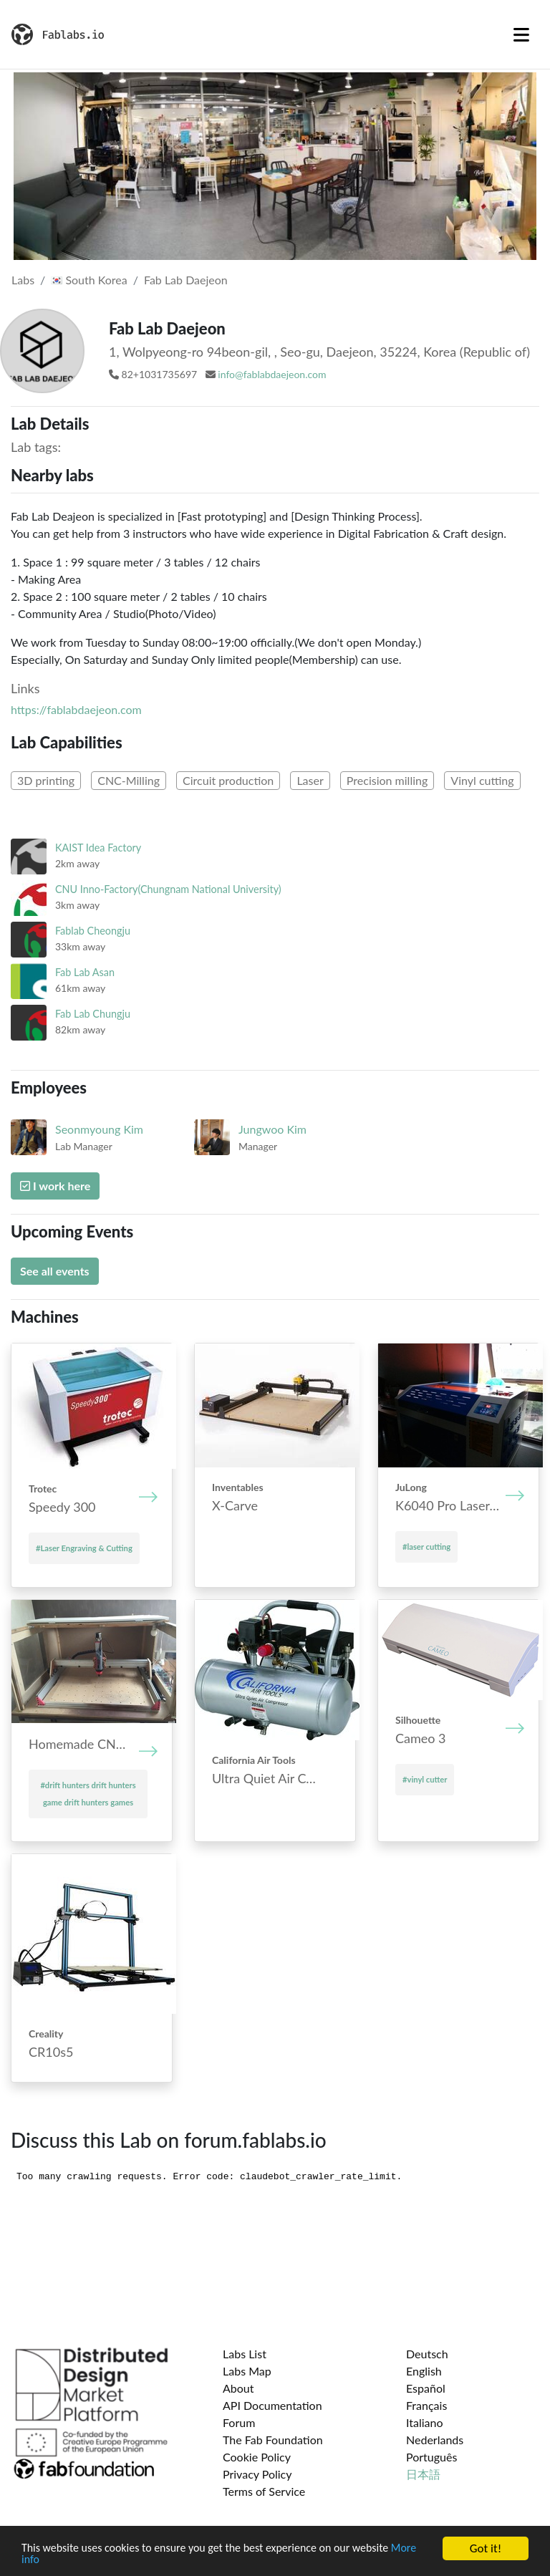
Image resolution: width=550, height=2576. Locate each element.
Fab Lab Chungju (92, 1014)
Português (431, 2457)
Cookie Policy (257, 2457)
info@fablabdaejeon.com (272, 374)
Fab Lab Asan (85, 972)
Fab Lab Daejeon (186, 279)
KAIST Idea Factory (98, 847)
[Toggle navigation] (521, 34)
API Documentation (272, 2405)
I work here (55, 1185)
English (424, 2371)
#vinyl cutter (424, 1779)
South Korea (89, 279)
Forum (239, 2422)
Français (426, 2405)
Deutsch (427, 2353)
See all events (55, 1271)
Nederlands (434, 2439)
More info (45, 2559)
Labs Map (247, 2371)
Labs (22, 279)
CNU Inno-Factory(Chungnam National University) (168, 889)
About (238, 2388)
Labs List (244, 2353)
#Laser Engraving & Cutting (84, 1548)
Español (425, 2388)
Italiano (424, 2422)
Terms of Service (264, 2491)
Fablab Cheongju (92, 931)
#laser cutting (426, 1546)
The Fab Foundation (273, 2439)
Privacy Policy (257, 2474)
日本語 (423, 2474)
